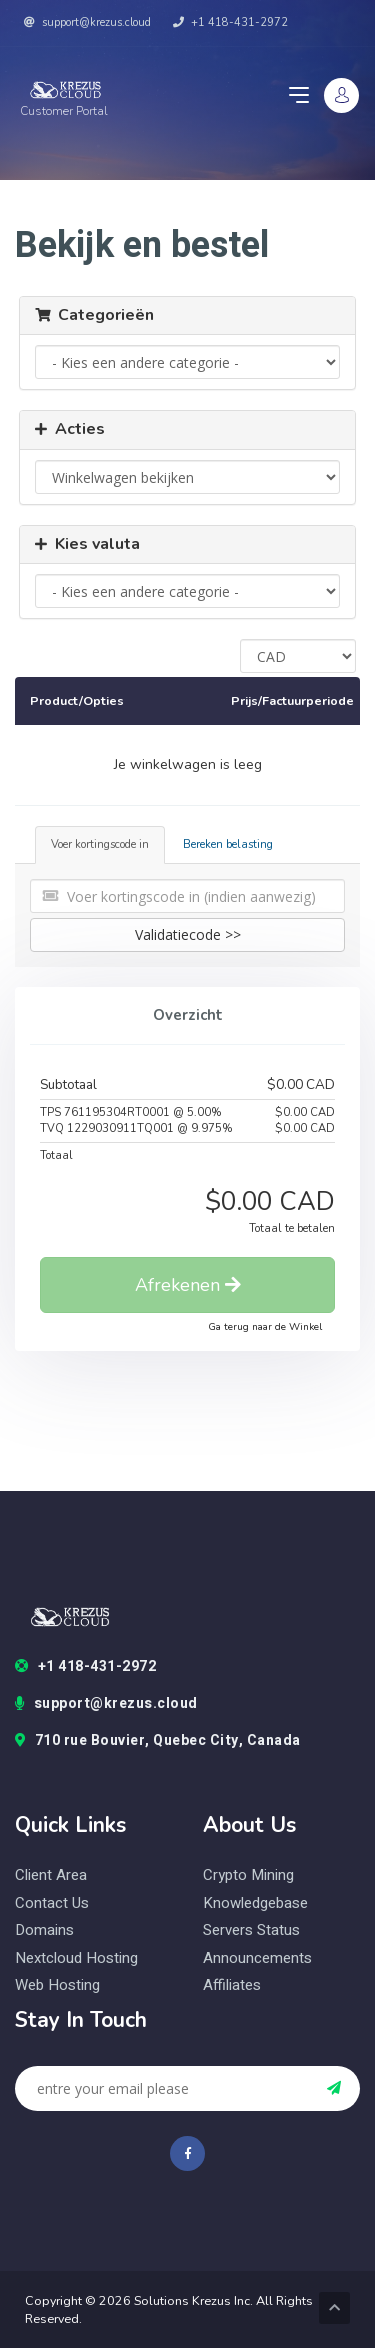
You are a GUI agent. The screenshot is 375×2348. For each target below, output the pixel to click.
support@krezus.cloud (87, 22)
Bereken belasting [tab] (228, 844)
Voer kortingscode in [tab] (100, 844)
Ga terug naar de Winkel (265, 1327)
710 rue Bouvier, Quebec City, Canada (158, 1741)
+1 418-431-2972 (230, 22)
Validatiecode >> (188, 934)
